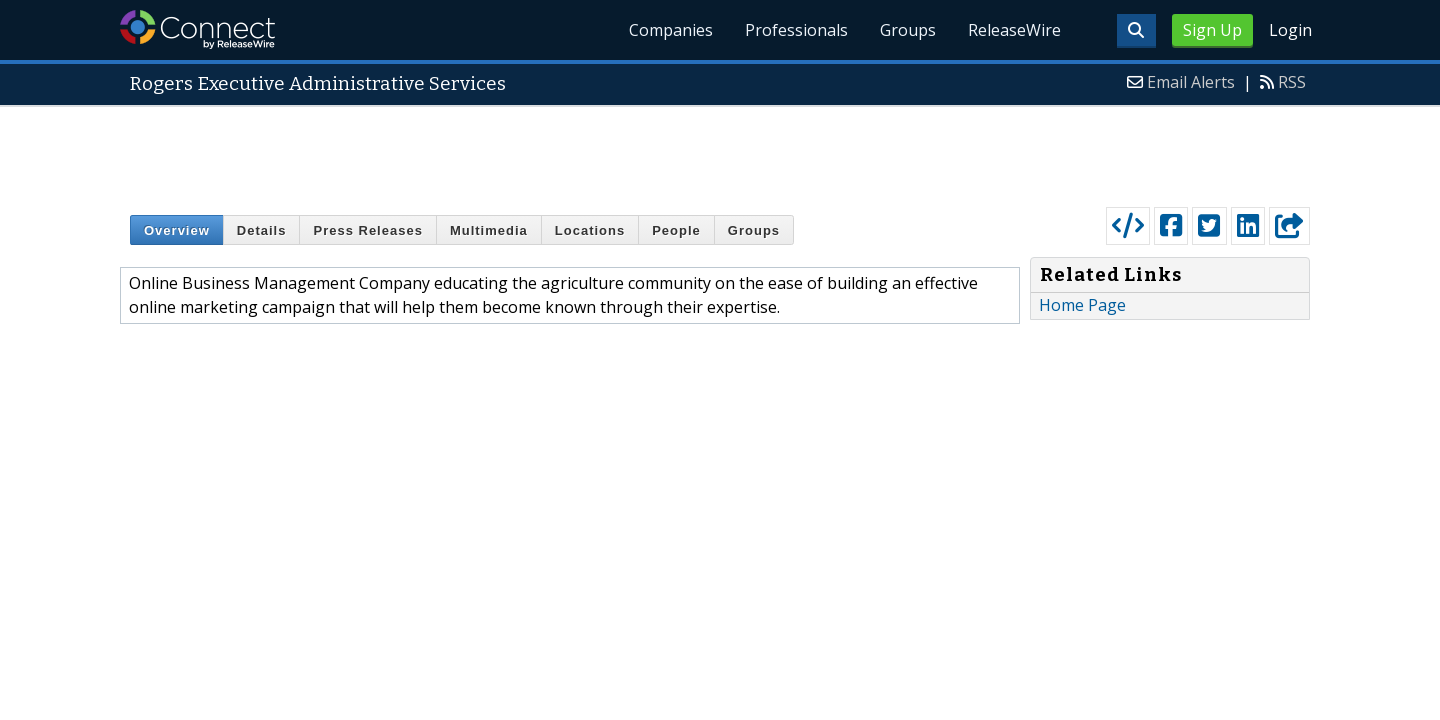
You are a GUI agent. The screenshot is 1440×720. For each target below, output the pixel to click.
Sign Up (1212, 30)
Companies (671, 30)
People (676, 230)
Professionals (796, 30)
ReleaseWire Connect (197, 29)
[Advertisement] (720, 152)
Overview (177, 230)
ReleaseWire (1014, 30)
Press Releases (367, 230)
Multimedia (489, 230)
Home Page (1082, 305)
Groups (908, 30)
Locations (590, 230)
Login (1290, 30)
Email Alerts (1191, 82)
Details (262, 230)
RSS (1292, 82)
